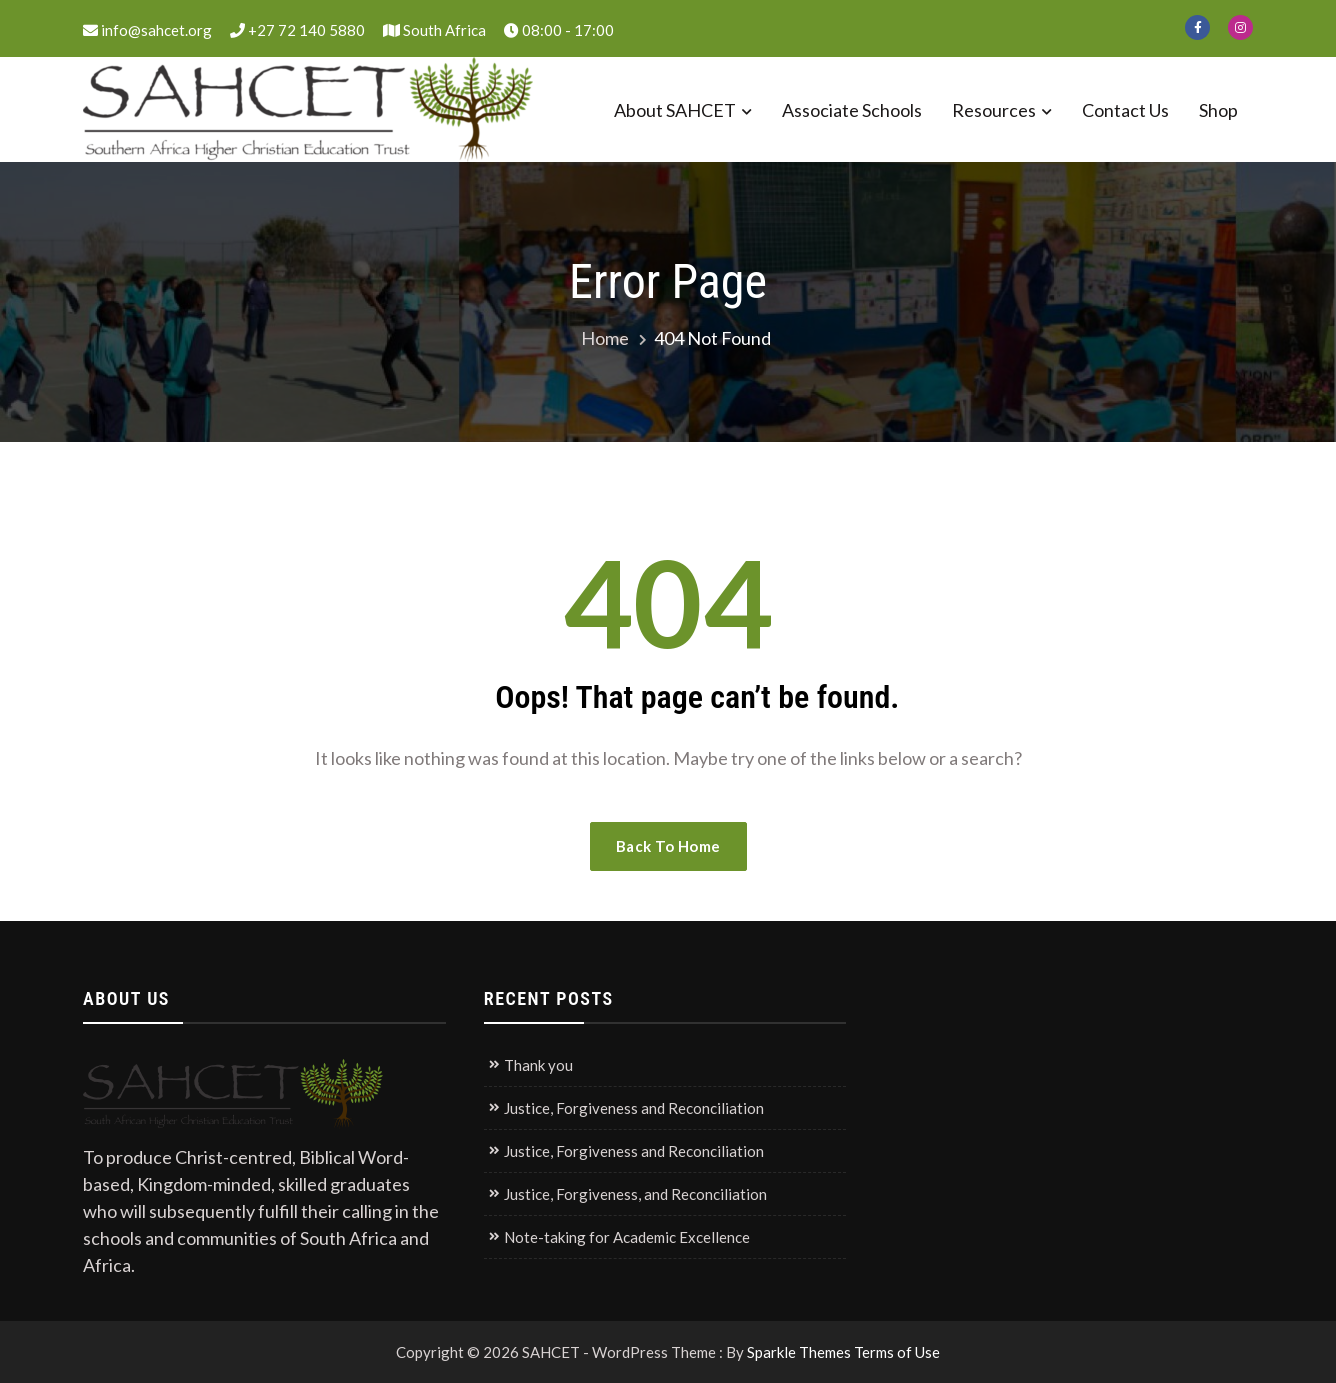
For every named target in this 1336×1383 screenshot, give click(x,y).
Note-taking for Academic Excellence (627, 1237)
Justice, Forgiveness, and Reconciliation (635, 1194)
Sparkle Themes (799, 1352)
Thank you (538, 1065)
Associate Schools (852, 110)
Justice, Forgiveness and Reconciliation (634, 1108)
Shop (1218, 110)
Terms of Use (897, 1352)
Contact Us (1125, 110)
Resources (994, 110)
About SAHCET (675, 110)
